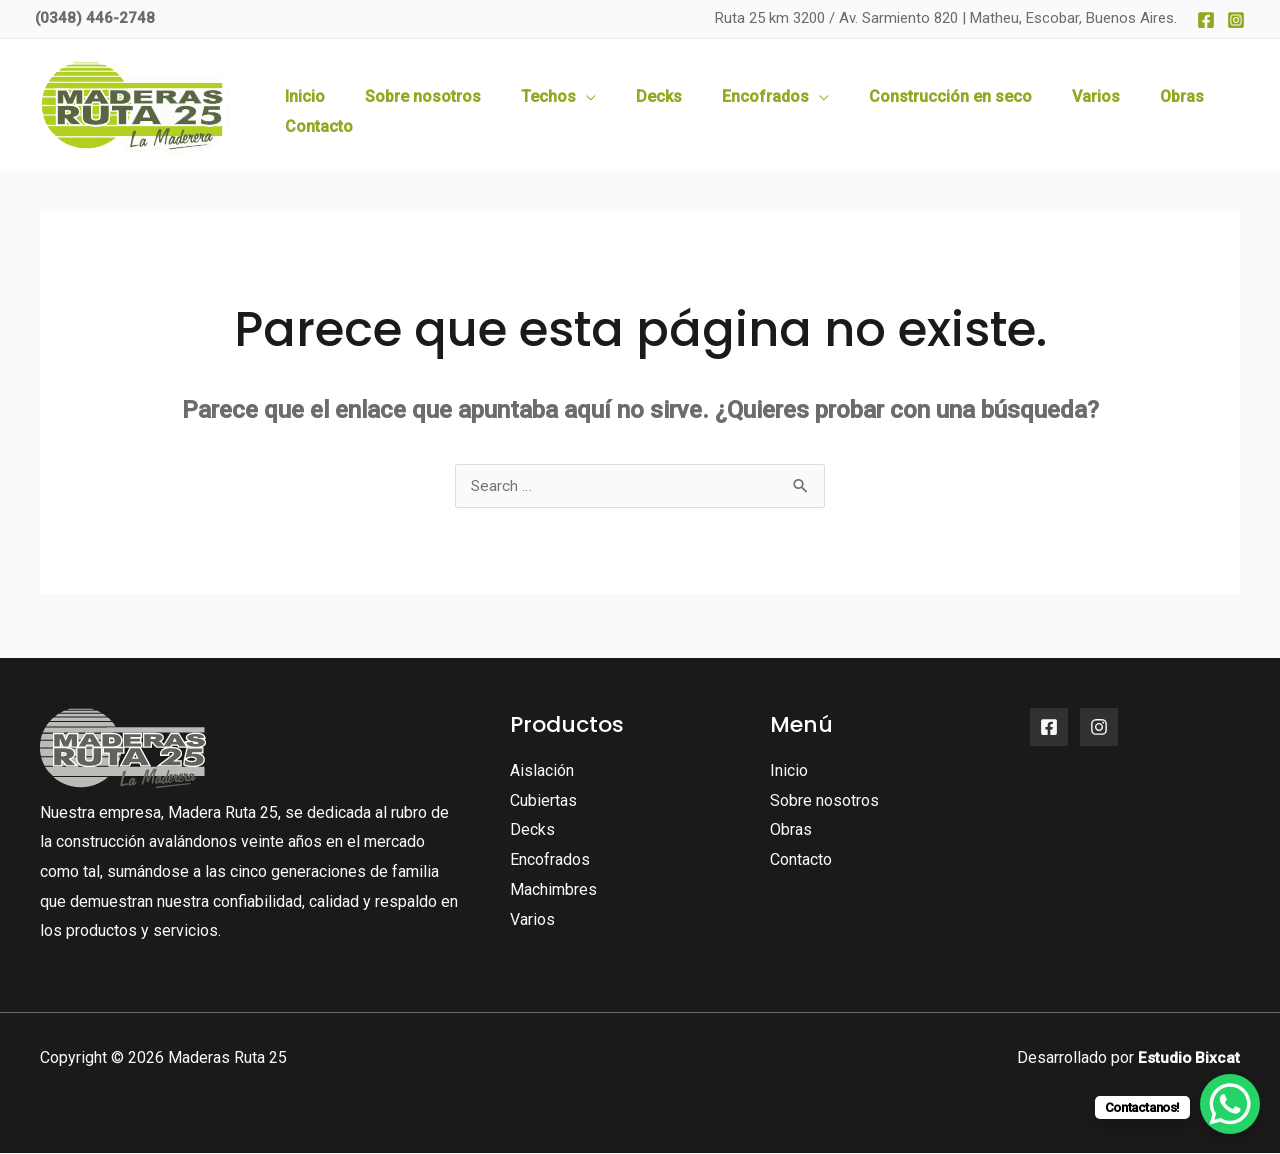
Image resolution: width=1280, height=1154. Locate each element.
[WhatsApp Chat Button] (1230, 1104)
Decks (532, 830)
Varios (532, 920)
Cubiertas (543, 801)
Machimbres (553, 890)
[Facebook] (1206, 20)
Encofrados (550, 860)
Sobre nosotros (824, 801)
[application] (629, 105)
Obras (791, 830)
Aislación (542, 771)
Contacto (801, 860)
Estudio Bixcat (1188, 1058)
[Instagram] (1236, 20)
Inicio (789, 771)
